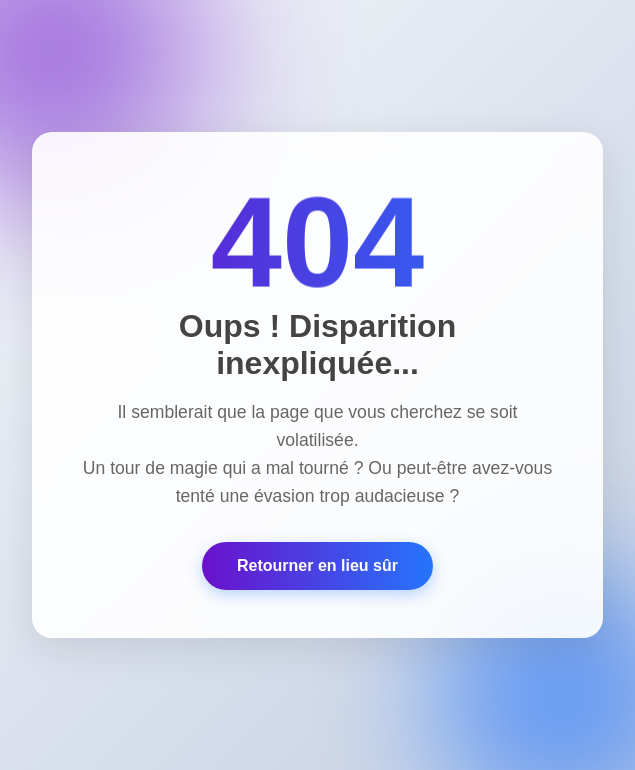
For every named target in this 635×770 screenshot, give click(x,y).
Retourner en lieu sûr (317, 565)
